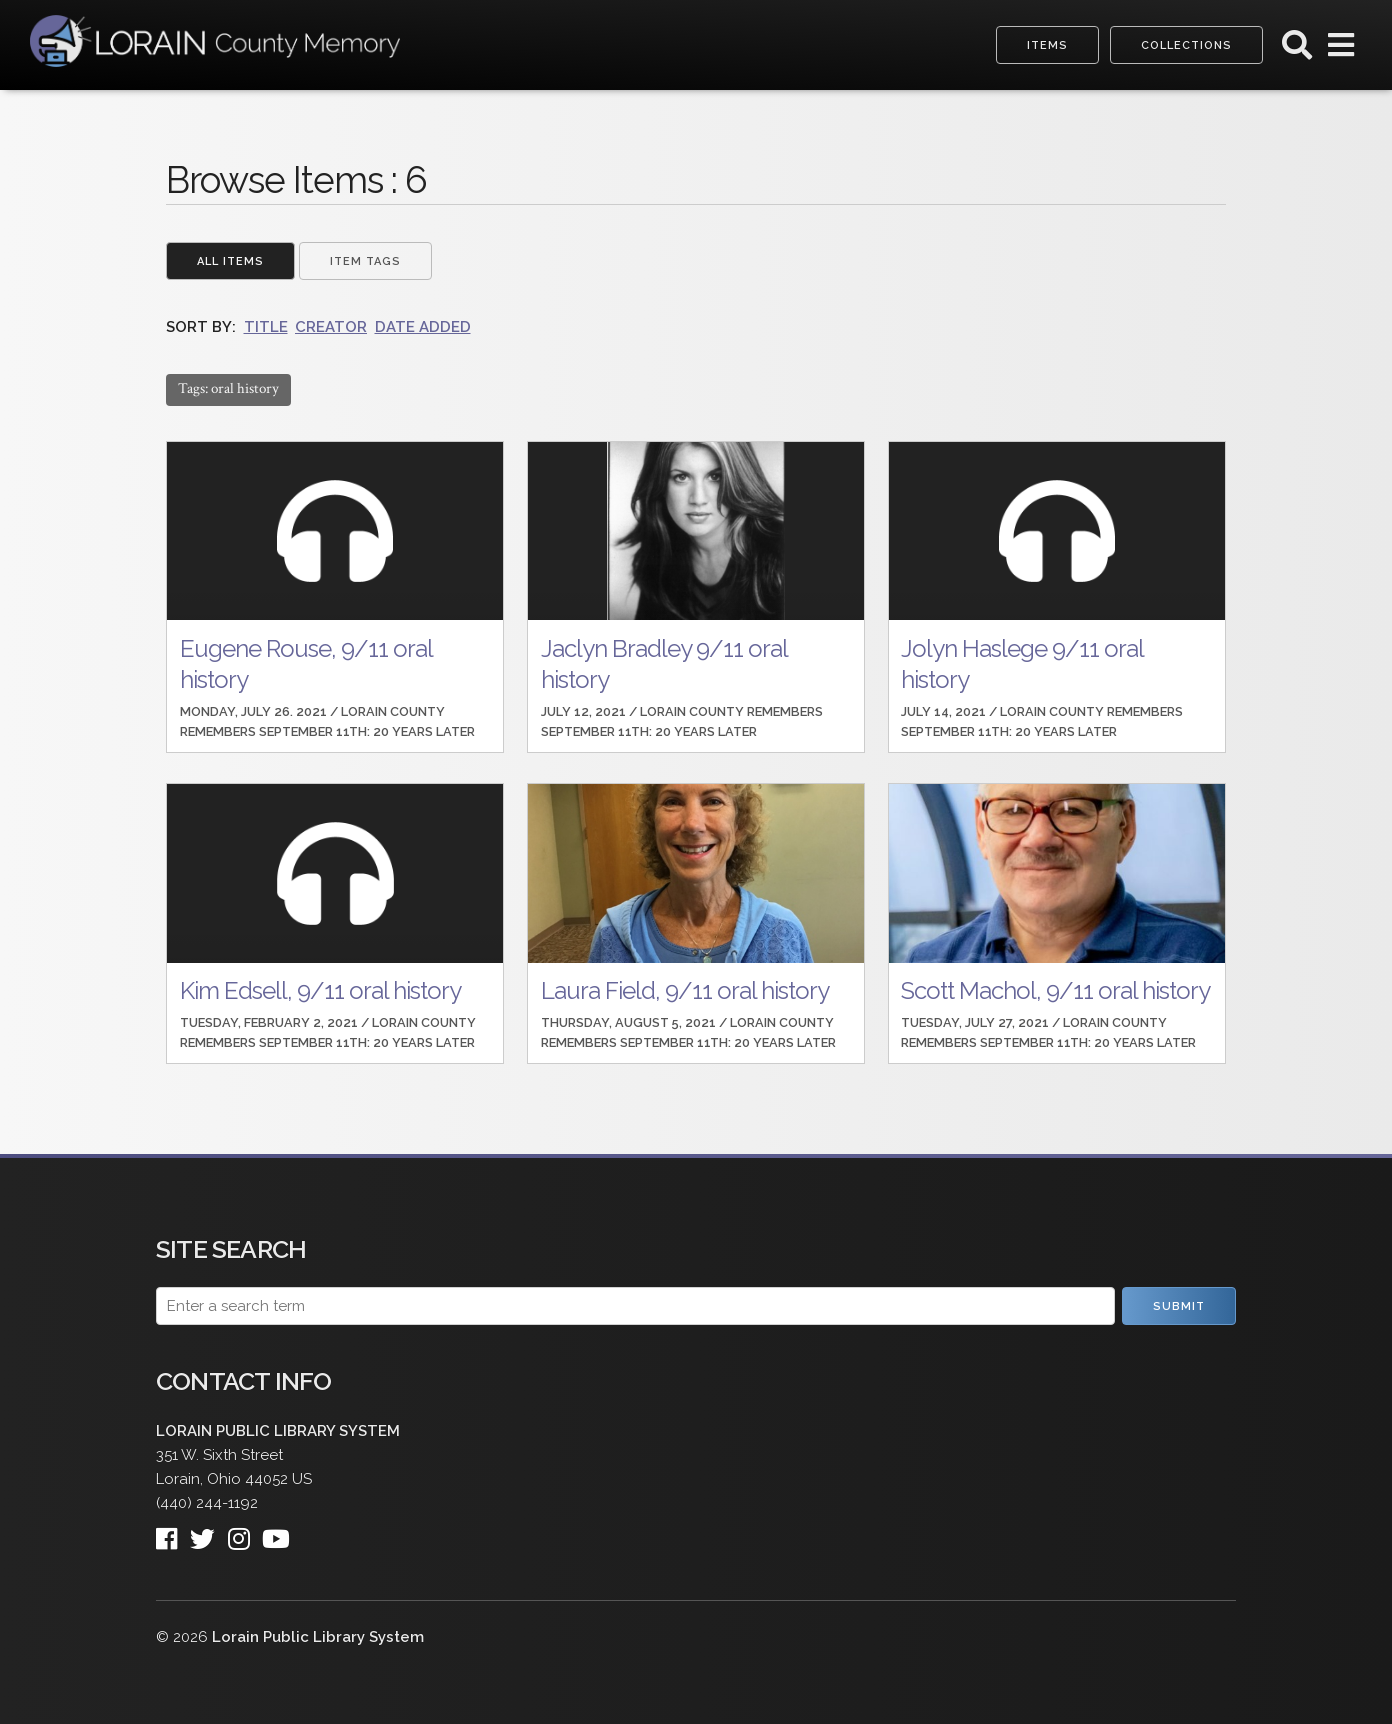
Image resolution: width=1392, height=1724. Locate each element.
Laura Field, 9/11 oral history (685, 990)
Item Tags (365, 261)
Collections (1186, 45)
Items (1047, 45)
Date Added (423, 327)
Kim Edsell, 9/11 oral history (320, 990)
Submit (1179, 1306)
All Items (230, 261)
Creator (331, 327)
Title (266, 327)
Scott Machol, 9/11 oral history (1055, 990)
